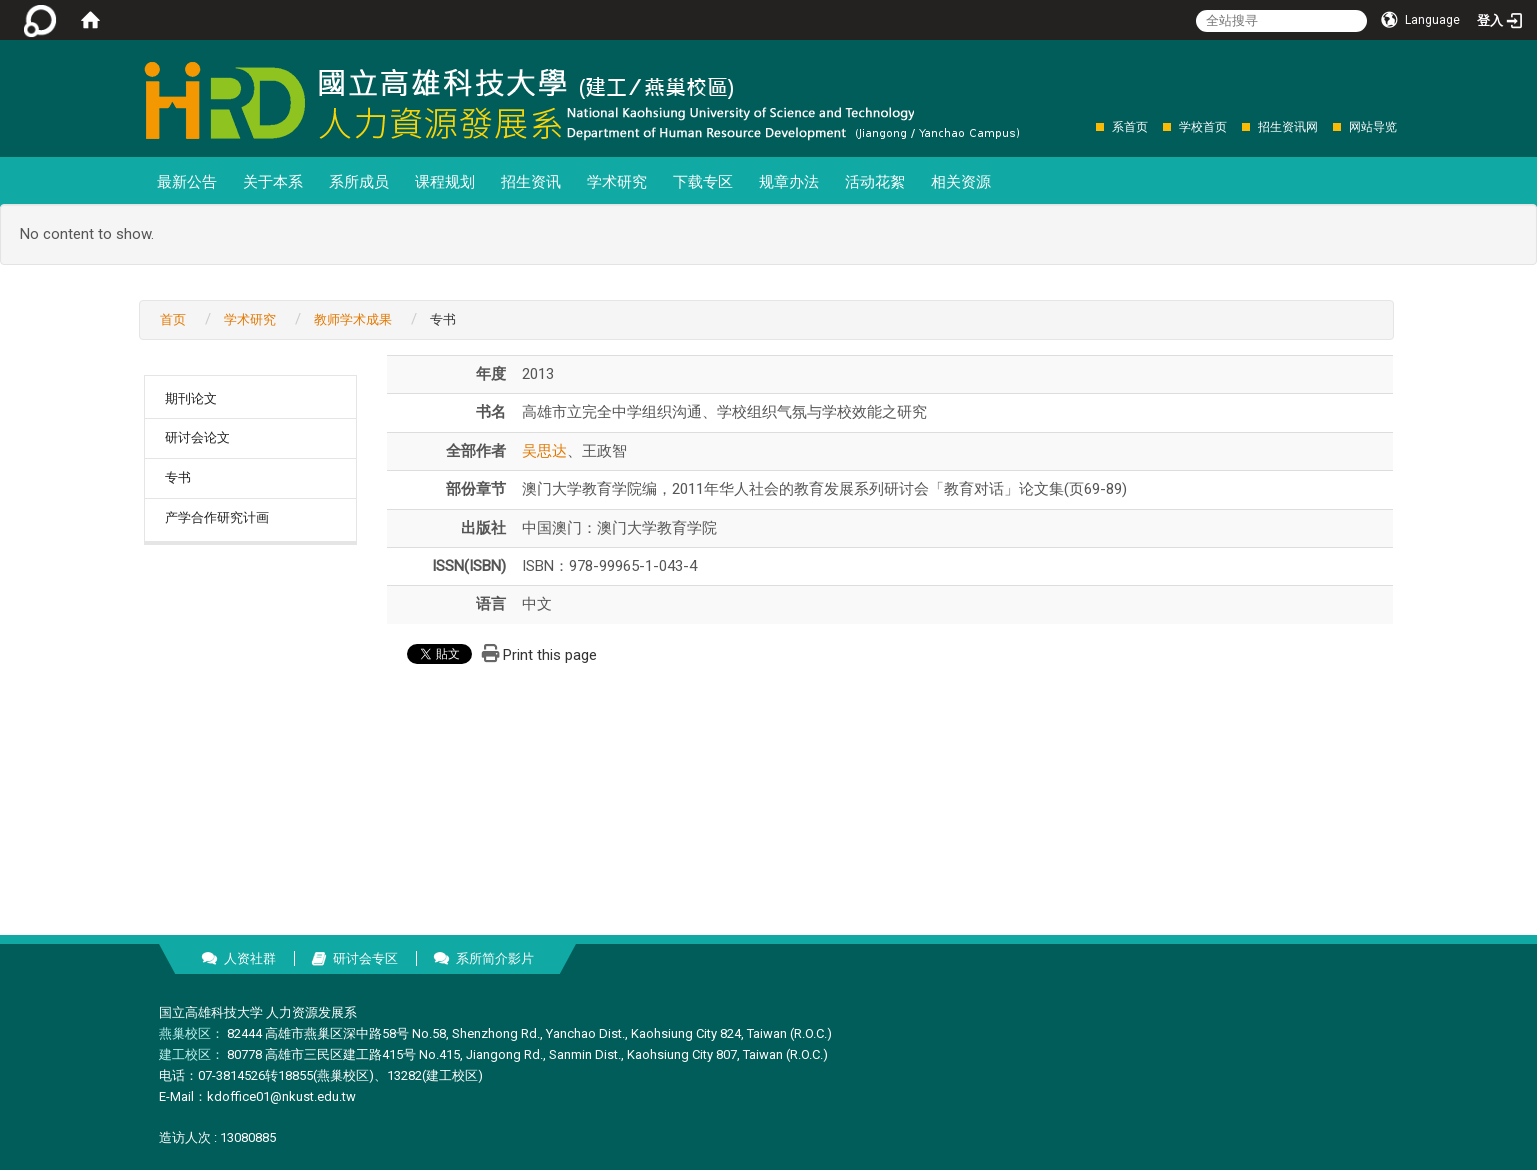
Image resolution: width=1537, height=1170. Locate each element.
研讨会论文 (197, 437)
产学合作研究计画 (217, 517)
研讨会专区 (365, 958)
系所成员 (359, 182)
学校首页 (1203, 127)
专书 (178, 477)
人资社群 (250, 958)
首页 (173, 319)
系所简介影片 (495, 958)
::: (1085, 126)
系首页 (1130, 127)
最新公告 (187, 182)
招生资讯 (531, 182)
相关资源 (961, 182)
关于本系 (273, 182)
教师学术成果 (353, 319)
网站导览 (1373, 127)
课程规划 (445, 182)
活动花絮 (875, 182)
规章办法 (789, 182)
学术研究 (617, 182)
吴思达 (544, 451)
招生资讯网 (1288, 127)
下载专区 (703, 182)
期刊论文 (191, 398)
